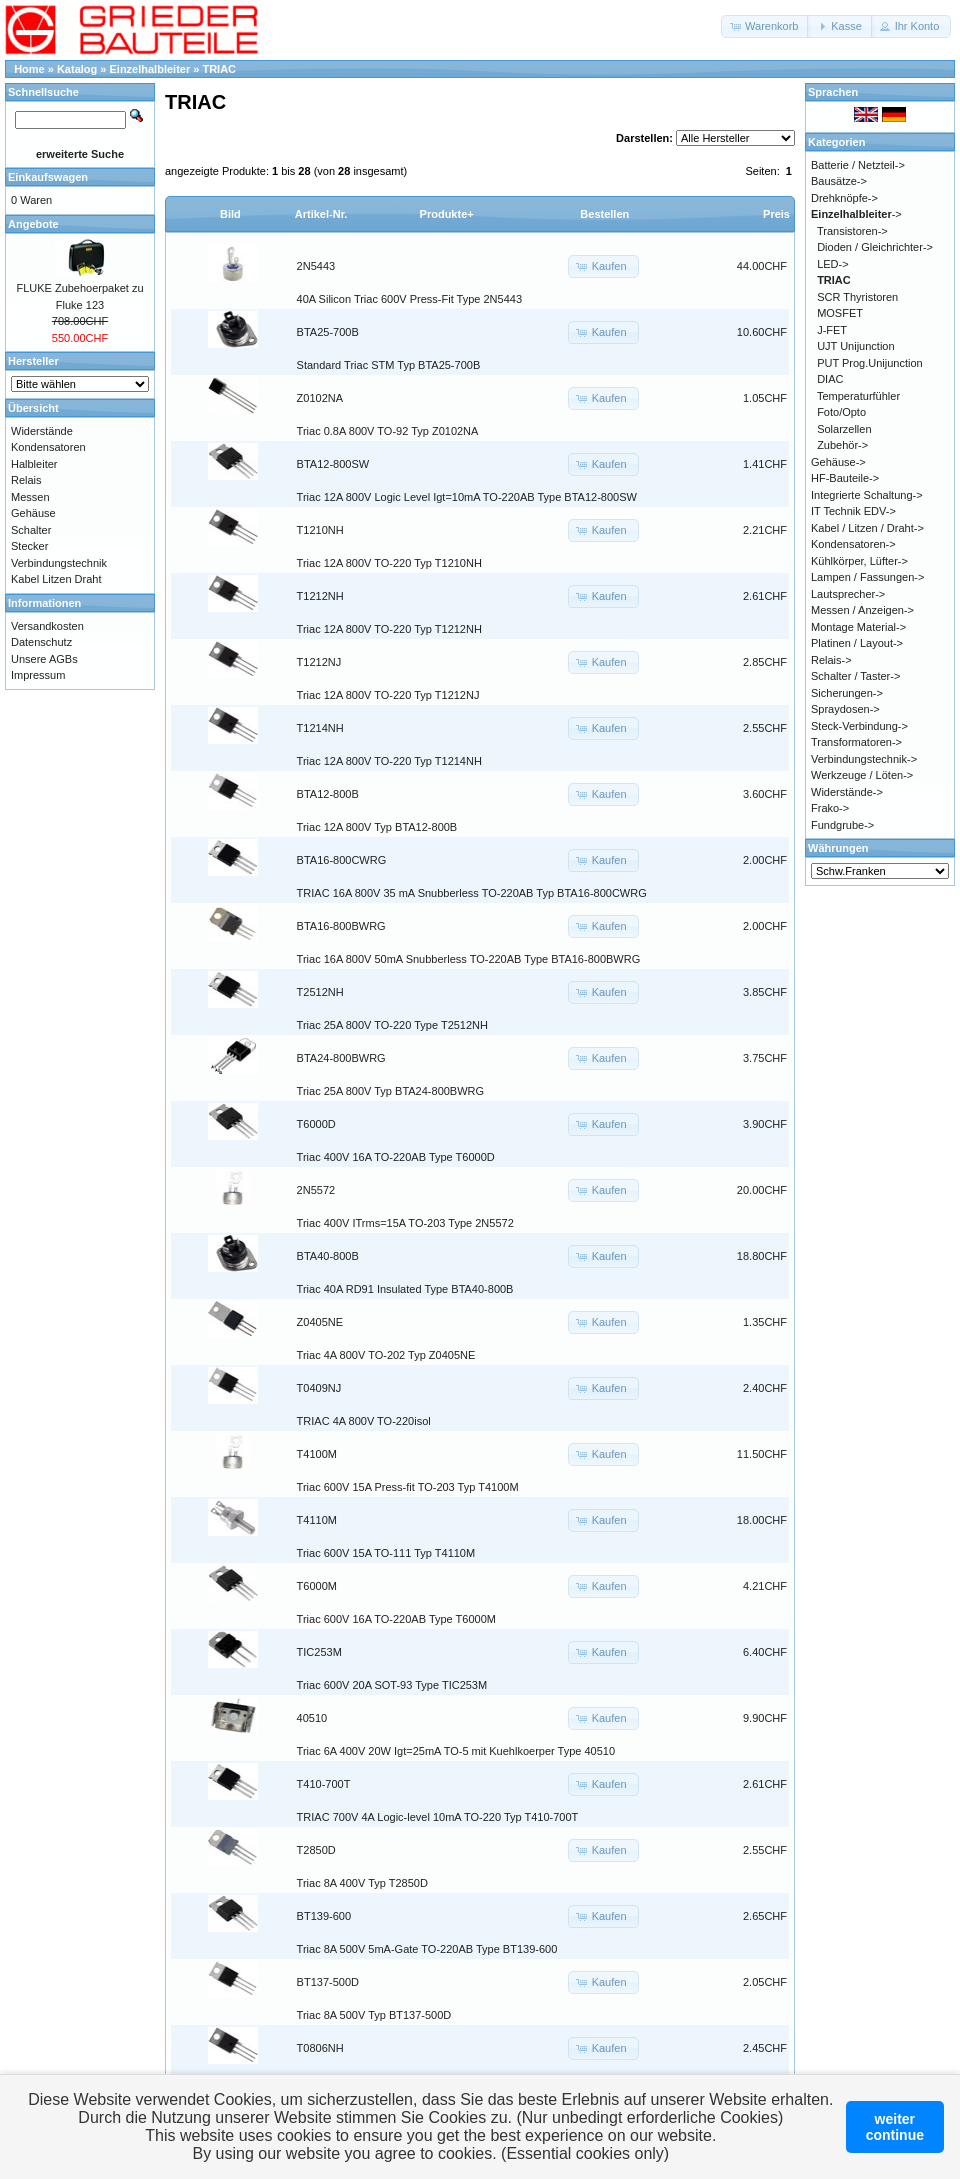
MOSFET (840, 313)
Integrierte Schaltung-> (867, 495)
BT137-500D (328, 1982)
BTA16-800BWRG (341, 926)
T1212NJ (319, 662)
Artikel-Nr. (321, 214)
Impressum (38, 675)
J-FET (832, 330)
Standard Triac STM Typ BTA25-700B (389, 365)
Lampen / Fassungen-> (867, 577)
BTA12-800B (328, 794)
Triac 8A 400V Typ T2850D (362, 1883)
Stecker (29, 546)
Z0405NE (320, 1322)
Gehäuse (33, 513)
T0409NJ (319, 1388)
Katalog (77, 69)
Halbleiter (34, 464)
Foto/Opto (841, 412)
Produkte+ (447, 214)
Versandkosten (47, 626)
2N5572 (316, 1190)
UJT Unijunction (855, 346)
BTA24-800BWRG (341, 1058)
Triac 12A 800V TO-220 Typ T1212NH (389, 629)
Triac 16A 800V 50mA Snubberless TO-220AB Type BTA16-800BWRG (469, 959)
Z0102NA (320, 398)
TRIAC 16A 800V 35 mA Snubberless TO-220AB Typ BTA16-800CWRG (472, 893)
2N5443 (316, 266)
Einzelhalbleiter (150, 69)
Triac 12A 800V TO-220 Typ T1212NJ (388, 695)
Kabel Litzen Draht (56, 579)
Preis (776, 214)
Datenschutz (41, 642)
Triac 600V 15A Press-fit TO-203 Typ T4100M (408, 1487)
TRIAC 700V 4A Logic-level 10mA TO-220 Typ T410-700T (438, 1817)
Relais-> (831, 660)
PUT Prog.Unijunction (870, 363)
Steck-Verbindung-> (859, 726)
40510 (312, 1718)
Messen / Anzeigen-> (862, 610)
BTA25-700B (328, 332)
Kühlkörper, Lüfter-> (859, 561)
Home (29, 69)
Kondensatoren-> (853, 544)
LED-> (833, 264)
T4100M (317, 1454)
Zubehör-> (842, 445)
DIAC (830, 379)
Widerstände (42, 431)
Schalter (31, 530)
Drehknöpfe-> (844, 198)
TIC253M (319, 1652)
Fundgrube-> (842, 825)
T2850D (316, 1850)
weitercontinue (895, 2127)
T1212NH (320, 596)
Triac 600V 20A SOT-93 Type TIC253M (392, 1685)
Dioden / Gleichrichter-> (875, 247)
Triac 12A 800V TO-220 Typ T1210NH (389, 563)
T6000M (317, 1586)
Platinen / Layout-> (857, 643)
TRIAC (219, 69)
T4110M (317, 1520)
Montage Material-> (858, 627)
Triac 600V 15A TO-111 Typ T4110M (386, 1553)
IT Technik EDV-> (853, 511)
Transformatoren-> (856, 742)
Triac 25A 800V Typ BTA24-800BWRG (391, 1091)
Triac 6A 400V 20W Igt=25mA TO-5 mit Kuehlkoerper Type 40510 (456, 1751)
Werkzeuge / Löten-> (862, 775)
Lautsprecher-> (848, 594)
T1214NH (320, 728)
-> (856, 214)
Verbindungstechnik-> (864, 759)
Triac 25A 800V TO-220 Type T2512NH (392, 1025)
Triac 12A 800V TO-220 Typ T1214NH (389, 761)
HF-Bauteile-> (845, 478)
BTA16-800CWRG (342, 860)
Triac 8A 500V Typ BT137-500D (374, 2015)
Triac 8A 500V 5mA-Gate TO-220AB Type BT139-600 (427, 1949)
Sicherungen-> (847, 693)
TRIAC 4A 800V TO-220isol (364, 1421)
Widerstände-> (847, 792)
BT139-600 (324, 1916)
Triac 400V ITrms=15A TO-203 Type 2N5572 (405, 1223)
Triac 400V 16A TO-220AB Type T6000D (396, 1157)
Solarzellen (844, 429)
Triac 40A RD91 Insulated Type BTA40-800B (405, 1289)
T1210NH (320, 530)
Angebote (33, 224)
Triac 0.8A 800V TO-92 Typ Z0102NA (388, 431)
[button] (765, 26)
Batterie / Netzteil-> (858, 165)
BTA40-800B (328, 1256)
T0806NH (320, 2048)
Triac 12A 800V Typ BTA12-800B (377, 827)
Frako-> (830, 808)
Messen (30, 497)
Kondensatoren (48, 447)
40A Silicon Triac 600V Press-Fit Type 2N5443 (409, 299)
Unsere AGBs (44, 659)
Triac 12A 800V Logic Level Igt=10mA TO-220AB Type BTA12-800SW (467, 497)
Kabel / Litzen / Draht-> (867, 528)
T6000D (316, 1124)
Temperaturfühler (858, 396)
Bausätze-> (839, 181)
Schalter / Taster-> (855, 676)
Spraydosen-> (845, 709)
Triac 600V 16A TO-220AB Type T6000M (396, 1619)
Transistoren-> (852, 231)
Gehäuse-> (838, 462)
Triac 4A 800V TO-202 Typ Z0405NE (386, 1355)
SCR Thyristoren (857, 297)
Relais (26, 480)
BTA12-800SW (333, 464)
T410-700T (324, 1784)
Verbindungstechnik (59, 563)
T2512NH (320, 992)
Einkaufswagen (48, 177)
